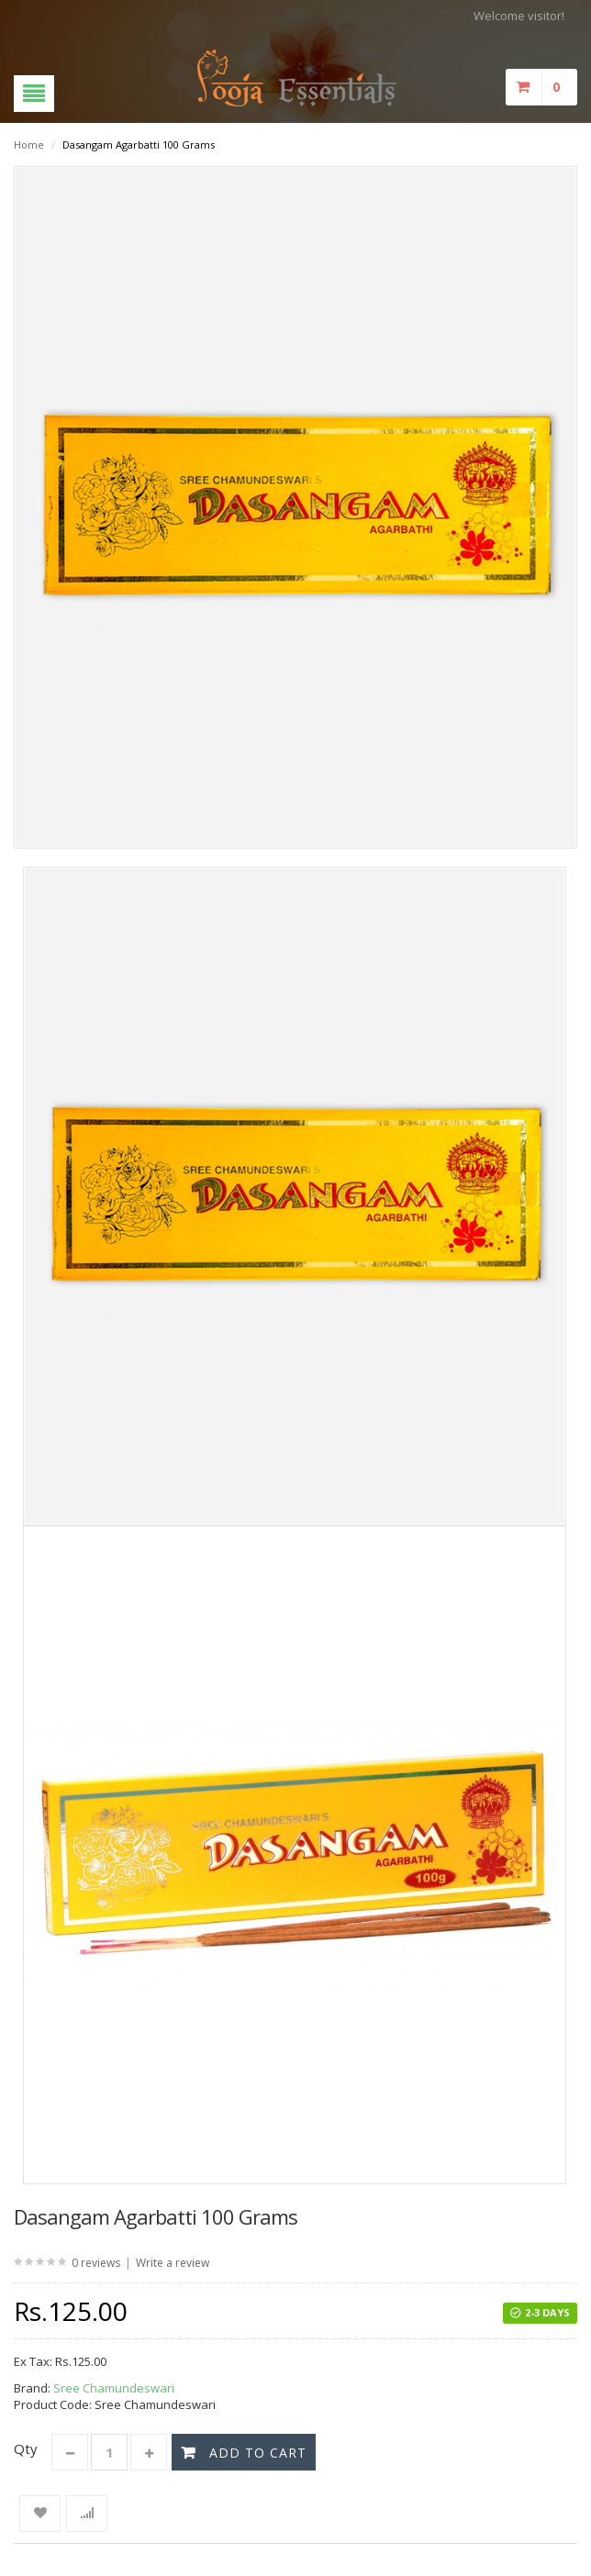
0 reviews (96, 2263)
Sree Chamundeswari (113, 2388)
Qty (26, 2448)
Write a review (172, 2263)
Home (29, 144)
